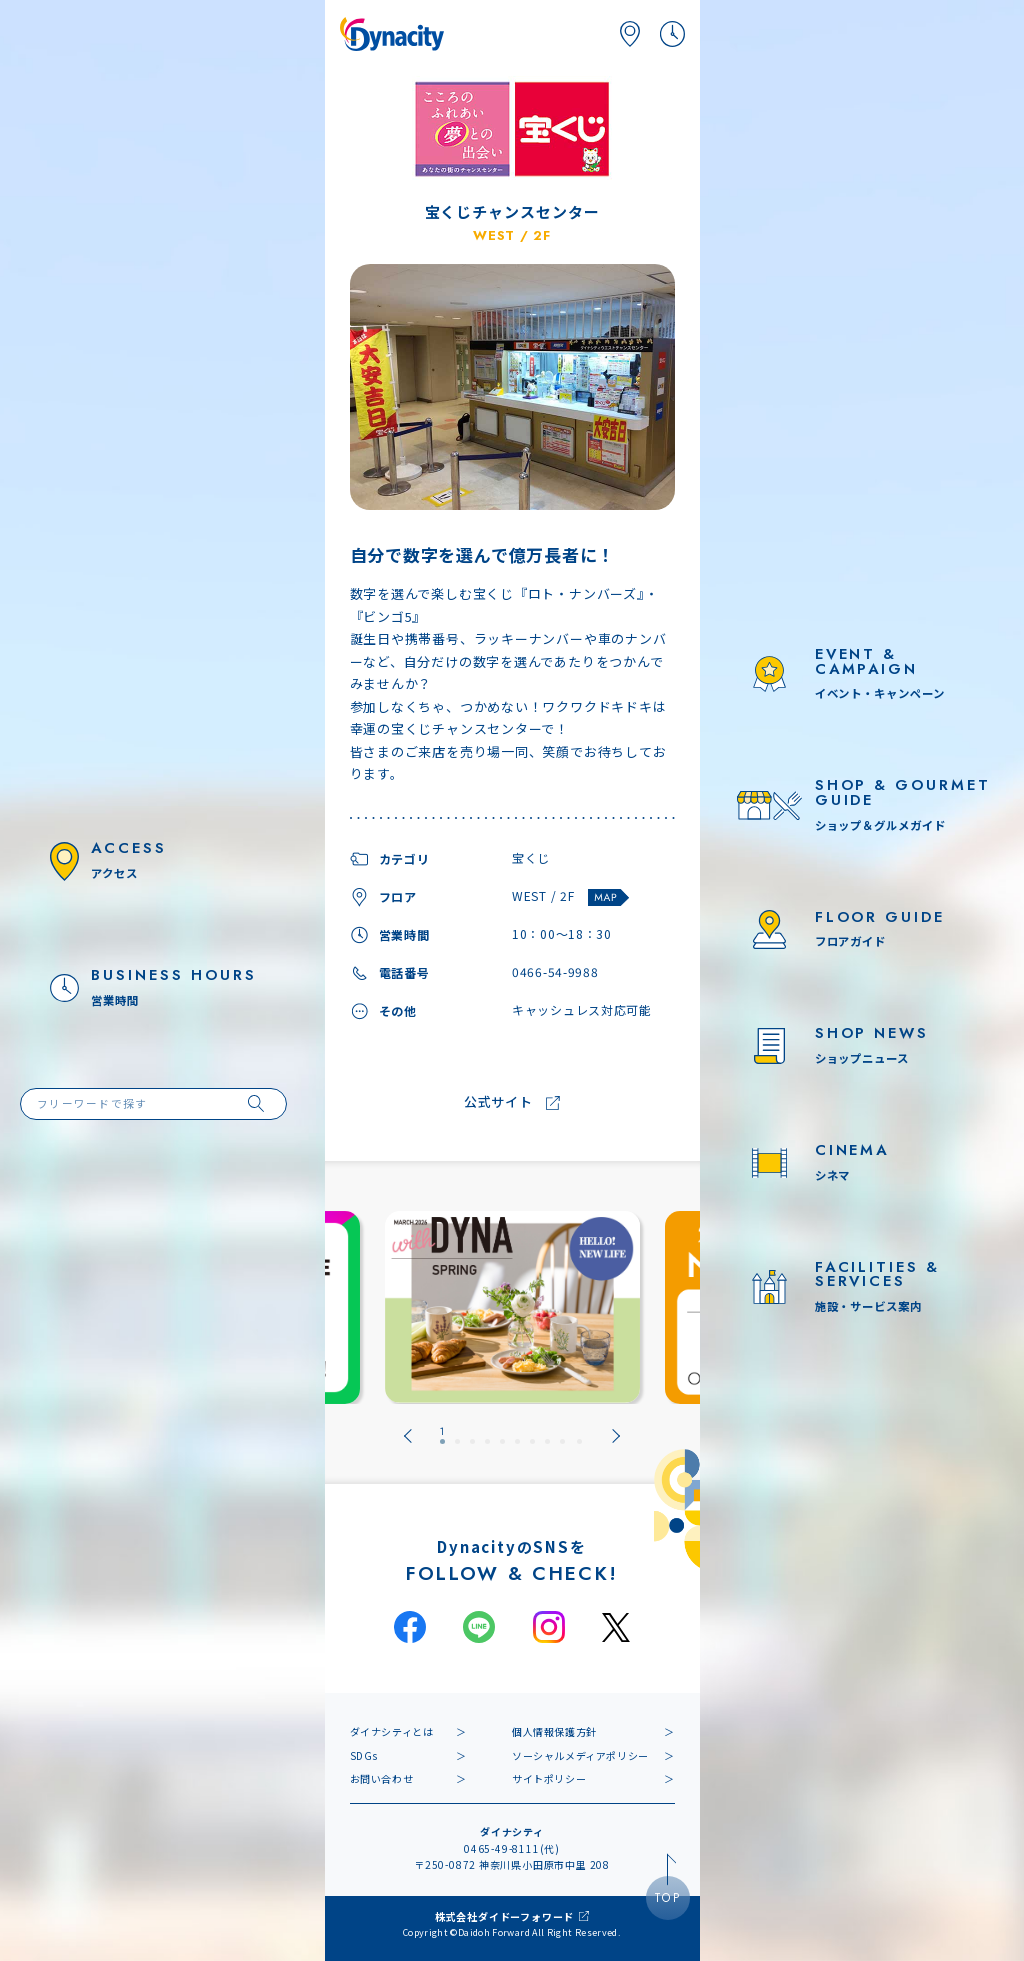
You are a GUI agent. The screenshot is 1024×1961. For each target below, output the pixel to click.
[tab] (442, 1436)
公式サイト (498, 1102)
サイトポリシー (549, 1778)
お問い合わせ (382, 1778)
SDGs (364, 1755)
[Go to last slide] (408, 1436)
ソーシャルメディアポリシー (580, 1755)
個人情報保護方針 (554, 1731)
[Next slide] (616, 1436)
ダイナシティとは (392, 1731)
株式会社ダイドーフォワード (504, 1916)
